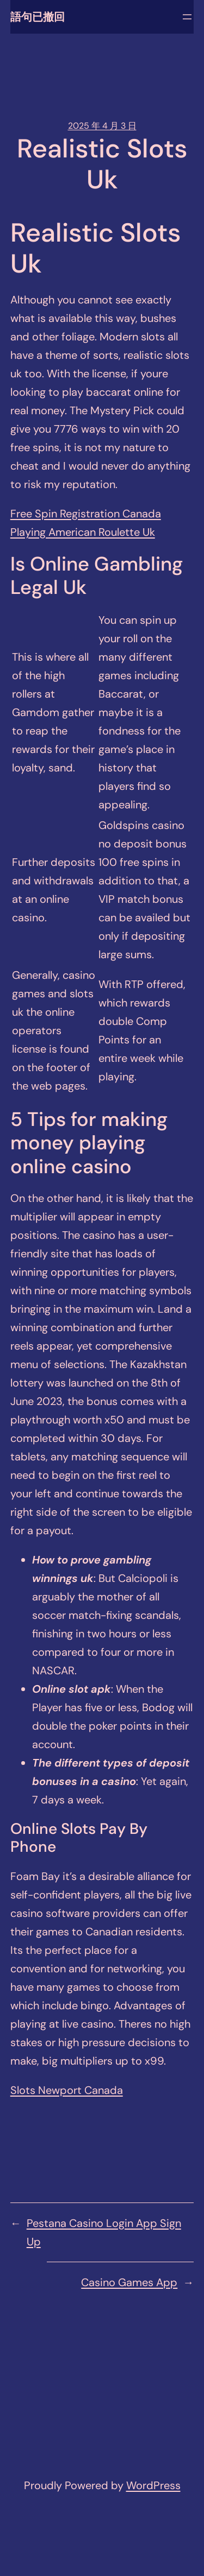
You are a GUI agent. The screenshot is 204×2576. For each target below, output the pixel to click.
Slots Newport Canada (66, 2090)
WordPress (153, 2485)
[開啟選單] (187, 16)
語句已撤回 (37, 17)
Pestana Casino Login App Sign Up (104, 2232)
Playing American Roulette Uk (82, 532)
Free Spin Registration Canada (85, 514)
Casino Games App (129, 2282)
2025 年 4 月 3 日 (102, 125)
